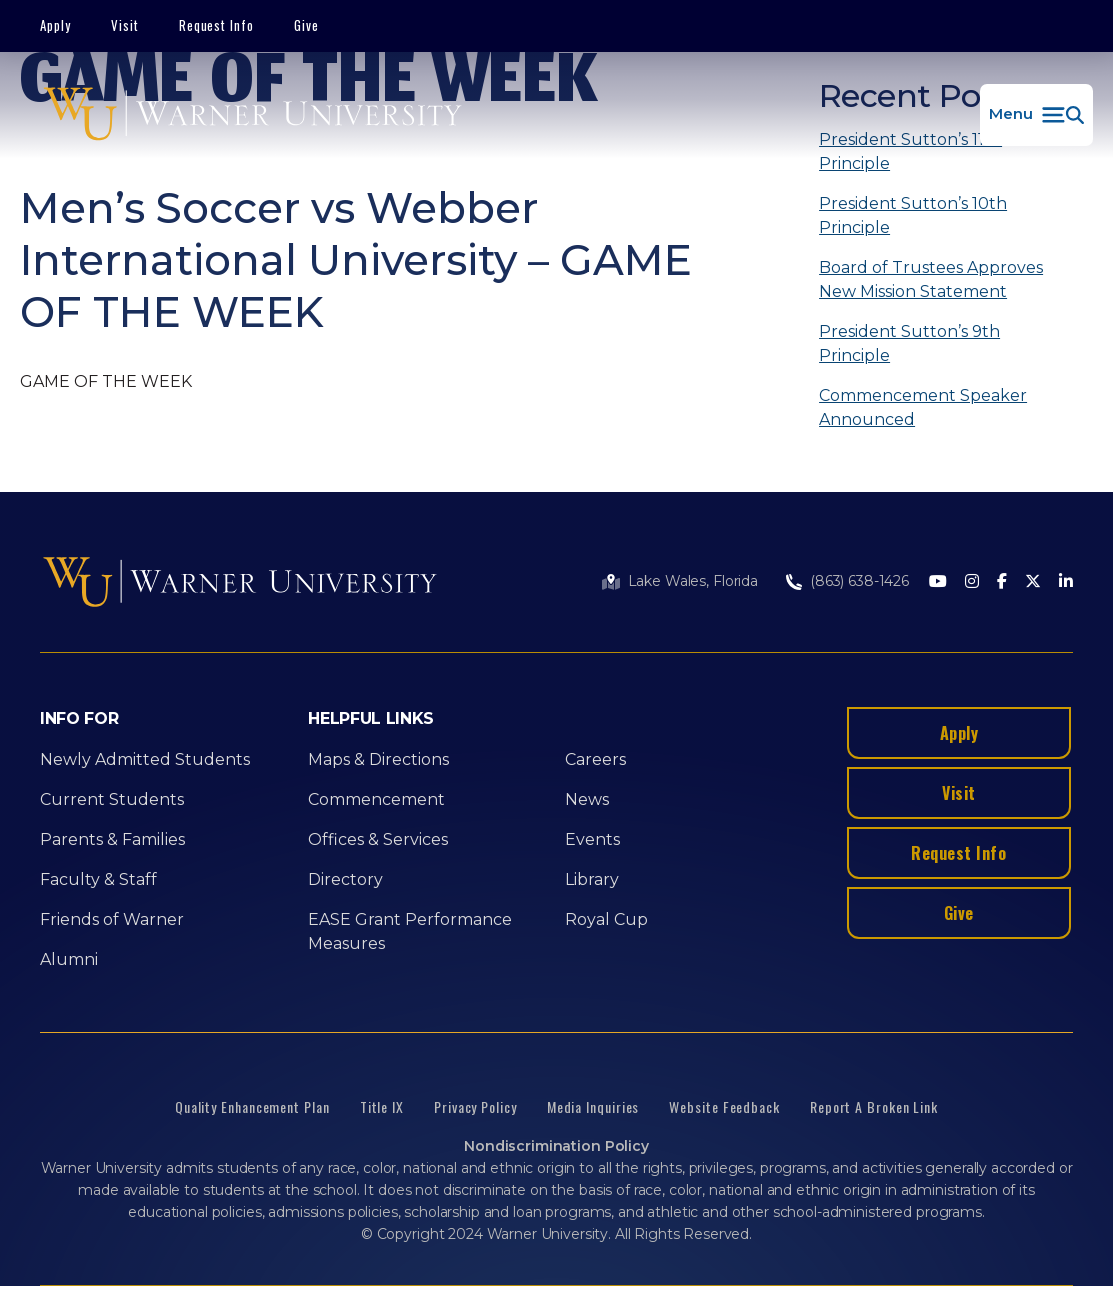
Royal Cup (606, 919)
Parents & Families (112, 839)
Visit (125, 25)
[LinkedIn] (1066, 582)
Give (306, 25)
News (587, 799)
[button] (1036, 115)
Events (592, 839)
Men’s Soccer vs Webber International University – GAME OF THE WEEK (356, 260)
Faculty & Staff (98, 879)
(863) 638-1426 (859, 581)
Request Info (217, 25)
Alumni (69, 959)
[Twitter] (1033, 582)
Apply (55, 25)
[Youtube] (938, 582)
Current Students (112, 799)
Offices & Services (378, 839)
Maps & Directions (378, 759)
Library (592, 879)
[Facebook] (1002, 582)
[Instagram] (972, 582)
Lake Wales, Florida (693, 581)
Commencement (376, 799)
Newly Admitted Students (145, 759)
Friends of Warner (112, 919)
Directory (345, 879)
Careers (595, 759)
